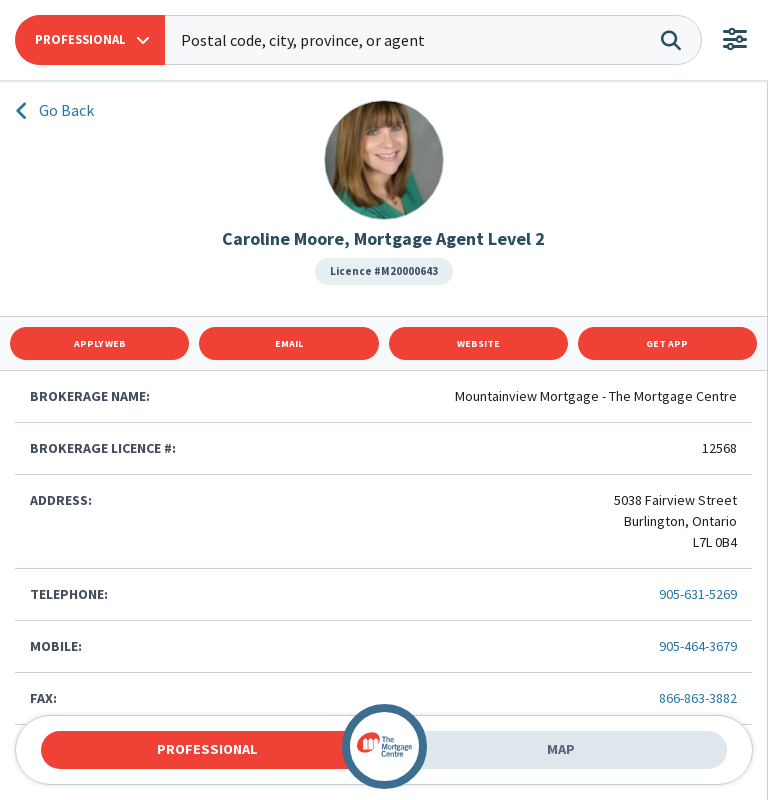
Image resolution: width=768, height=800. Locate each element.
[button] (90, 40)
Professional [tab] (207, 749)
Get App (667, 343)
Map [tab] (561, 749)
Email (289, 343)
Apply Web (100, 343)
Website (478, 343)
